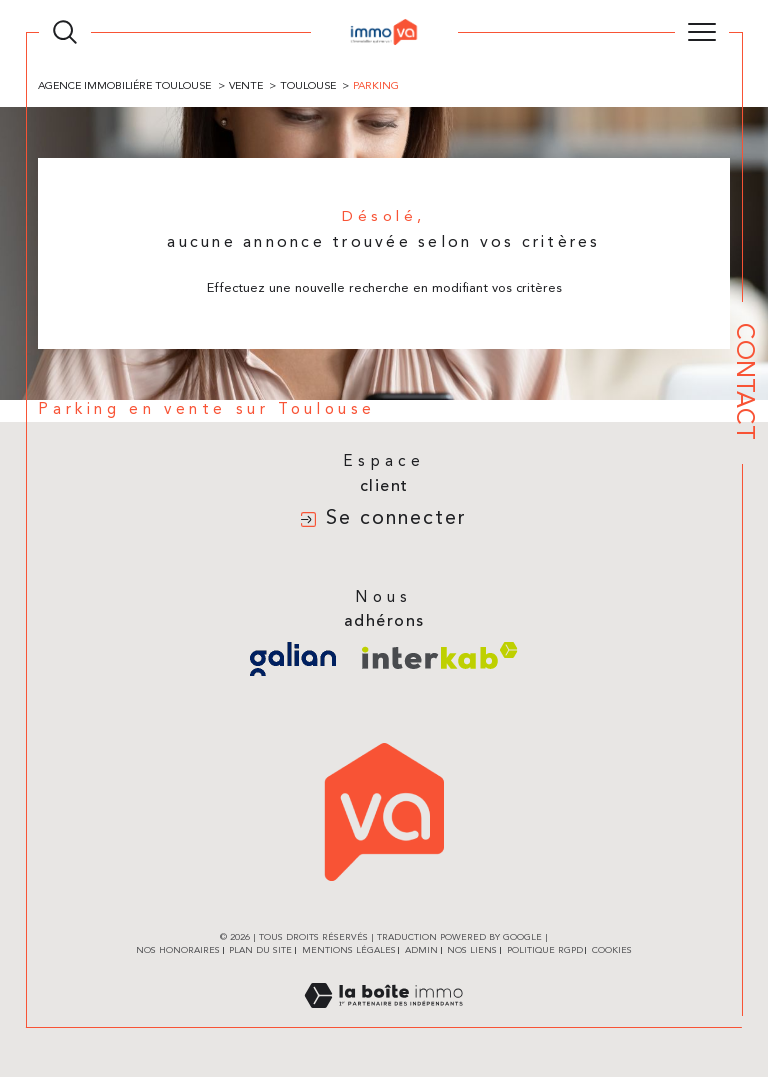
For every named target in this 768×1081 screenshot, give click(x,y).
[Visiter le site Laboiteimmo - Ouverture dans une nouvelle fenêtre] (383, 1021)
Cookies (612, 954)
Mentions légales (349, 954)
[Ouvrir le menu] (702, 32)
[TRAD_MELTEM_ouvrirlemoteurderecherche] (65, 32)
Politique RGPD (545, 954)
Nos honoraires (178, 954)
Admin (421, 954)
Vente (250, 86)
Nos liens (472, 954)
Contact (743, 381)
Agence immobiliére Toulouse (127, 86)
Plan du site (260, 954)
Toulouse (315, 86)
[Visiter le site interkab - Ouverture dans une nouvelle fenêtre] (440, 659)
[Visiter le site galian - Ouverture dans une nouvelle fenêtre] (293, 663)
